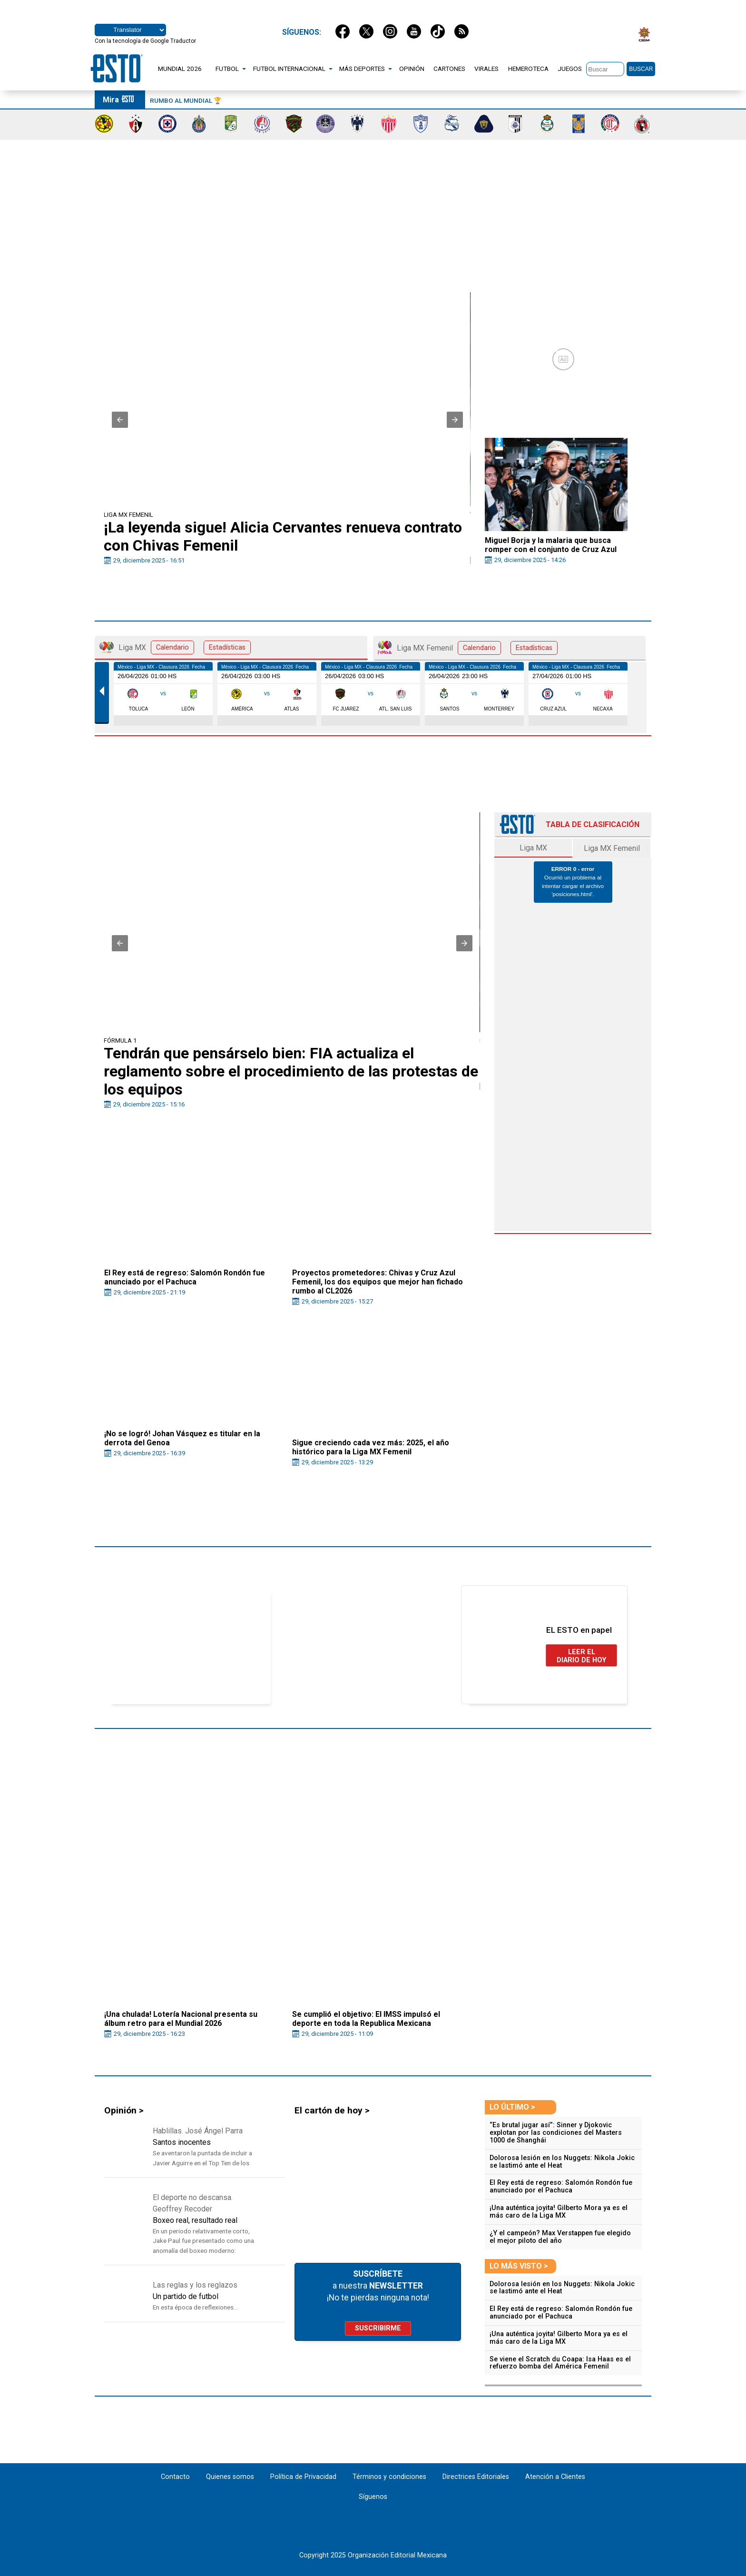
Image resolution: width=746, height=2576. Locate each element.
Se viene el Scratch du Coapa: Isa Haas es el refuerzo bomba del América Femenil (560, 2363)
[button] (120, 420)
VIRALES (486, 68)
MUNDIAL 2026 (180, 68)
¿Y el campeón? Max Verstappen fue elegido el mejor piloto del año (560, 2237)
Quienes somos (230, 2477)
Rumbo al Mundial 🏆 (186, 100)
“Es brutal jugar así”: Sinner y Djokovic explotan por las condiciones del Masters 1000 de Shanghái (556, 2132)
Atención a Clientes (555, 2477)
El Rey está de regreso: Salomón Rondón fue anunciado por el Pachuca (561, 2186)
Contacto (176, 2477)
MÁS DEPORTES (362, 68)
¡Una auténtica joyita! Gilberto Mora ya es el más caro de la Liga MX (559, 2212)
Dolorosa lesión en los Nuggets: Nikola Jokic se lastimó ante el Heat (562, 2162)
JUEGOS (570, 68)
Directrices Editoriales (475, 2477)
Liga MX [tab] (175, 647)
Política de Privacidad (303, 2477)
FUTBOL (227, 68)
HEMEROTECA (528, 68)
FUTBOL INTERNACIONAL (289, 68)
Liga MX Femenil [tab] (468, 648)
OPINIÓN (411, 68)
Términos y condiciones (389, 2477)
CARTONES (449, 68)
